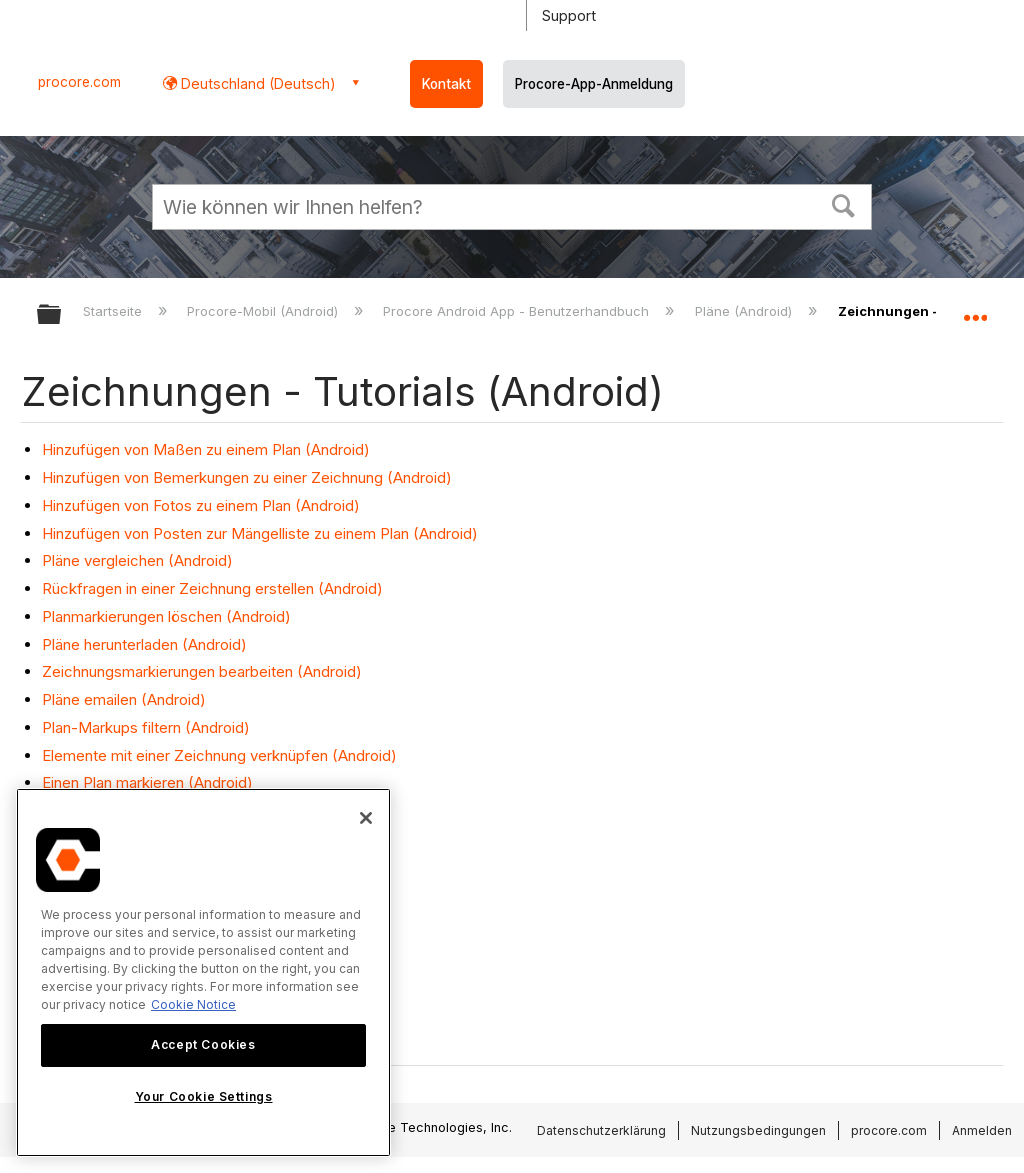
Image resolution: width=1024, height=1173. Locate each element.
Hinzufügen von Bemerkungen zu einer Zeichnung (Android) (247, 477)
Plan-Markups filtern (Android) (146, 727)
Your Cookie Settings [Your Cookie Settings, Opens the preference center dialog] (204, 1096)
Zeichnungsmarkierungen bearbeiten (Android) (202, 671)
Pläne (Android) (745, 311)
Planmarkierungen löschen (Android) (166, 616)
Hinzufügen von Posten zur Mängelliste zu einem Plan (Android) (260, 533)
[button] (844, 204)
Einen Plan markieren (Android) (147, 782)
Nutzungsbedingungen (758, 1130)
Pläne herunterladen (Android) (144, 644)
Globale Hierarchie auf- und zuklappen (62, 315)
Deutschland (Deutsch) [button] (256, 83)
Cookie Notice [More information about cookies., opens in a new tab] (193, 1004)
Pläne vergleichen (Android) (137, 560)
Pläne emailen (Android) (124, 699)
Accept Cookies (203, 1044)
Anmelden (982, 1130)
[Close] (366, 818)
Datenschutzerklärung (601, 1130)
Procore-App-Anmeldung (594, 84)
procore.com (79, 82)
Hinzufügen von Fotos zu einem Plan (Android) (201, 505)
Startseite (114, 311)
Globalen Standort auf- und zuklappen (975, 308)
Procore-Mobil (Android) (264, 311)
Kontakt (446, 84)
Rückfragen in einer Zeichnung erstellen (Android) (212, 588)
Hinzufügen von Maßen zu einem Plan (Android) (206, 449)
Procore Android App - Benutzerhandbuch (518, 311)
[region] (203, 972)
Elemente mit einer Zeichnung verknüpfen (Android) (219, 755)
